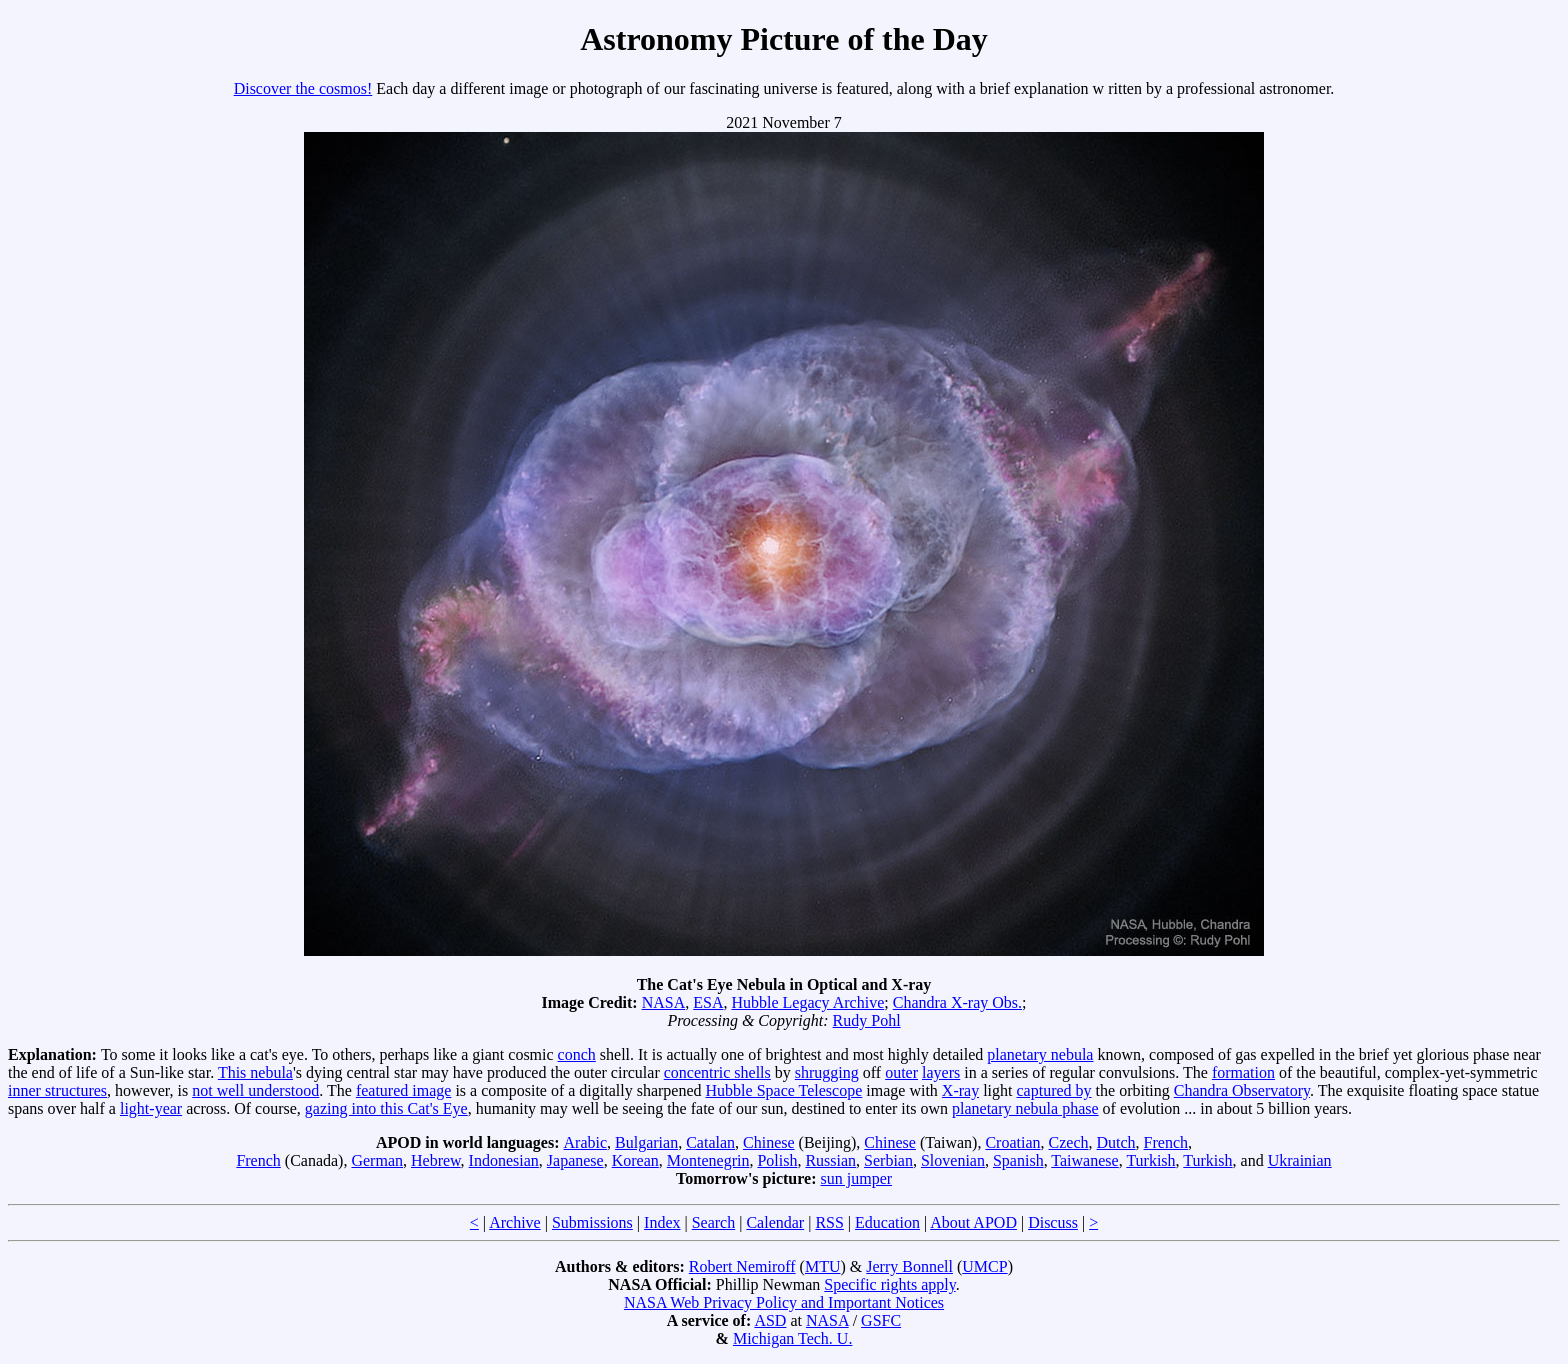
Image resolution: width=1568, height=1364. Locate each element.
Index (662, 1222)
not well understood (255, 1090)
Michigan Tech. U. (792, 1338)
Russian (830, 1160)
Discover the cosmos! (303, 88)
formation (1243, 1072)
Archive (515, 1222)
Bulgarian (646, 1142)
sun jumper (857, 1178)
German (377, 1160)
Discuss (1053, 1222)
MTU (823, 1266)
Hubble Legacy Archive (807, 1002)
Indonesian (504, 1160)
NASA (664, 1002)
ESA (708, 1002)
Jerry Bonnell (909, 1266)
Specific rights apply (889, 1284)
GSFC (881, 1320)
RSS (829, 1222)
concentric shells (717, 1072)
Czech (1069, 1142)
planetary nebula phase (1025, 1108)
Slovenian (953, 1160)
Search (714, 1222)
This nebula (255, 1072)
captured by (1054, 1090)
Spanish (1018, 1160)
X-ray (960, 1090)
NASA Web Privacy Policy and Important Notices (784, 1302)
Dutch (1115, 1142)
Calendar (775, 1222)
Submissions (592, 1222)
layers (941, 1072)
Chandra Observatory (1242, 1090)
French (1166, 1142)
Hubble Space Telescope (784, 1090)
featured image (404, 1090)
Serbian (888, 1160)
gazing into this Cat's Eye (386, 1108)
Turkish (1150, 1160)
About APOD (973, 1222)
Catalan (710, 1142)
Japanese (575, 1160)
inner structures (57, 1090)
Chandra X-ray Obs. (957, 1002)
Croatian (1012, 1142)
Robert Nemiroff (742, 1266)
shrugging (827, 1072)
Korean (635, 1160)
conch (577, 1054)
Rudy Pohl (867, 1020)
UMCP (984, 1266)
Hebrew (436, 1160)
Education (887, 1222)
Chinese (769, 1142)
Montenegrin (708, 1160)
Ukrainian (1300, 1160)
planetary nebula (1040, 1054)
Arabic (586, 1142)
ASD (770, 1320)
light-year (151, 1108)
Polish (777, 1160)
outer (901, 1072)
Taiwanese (1084, 1160)
